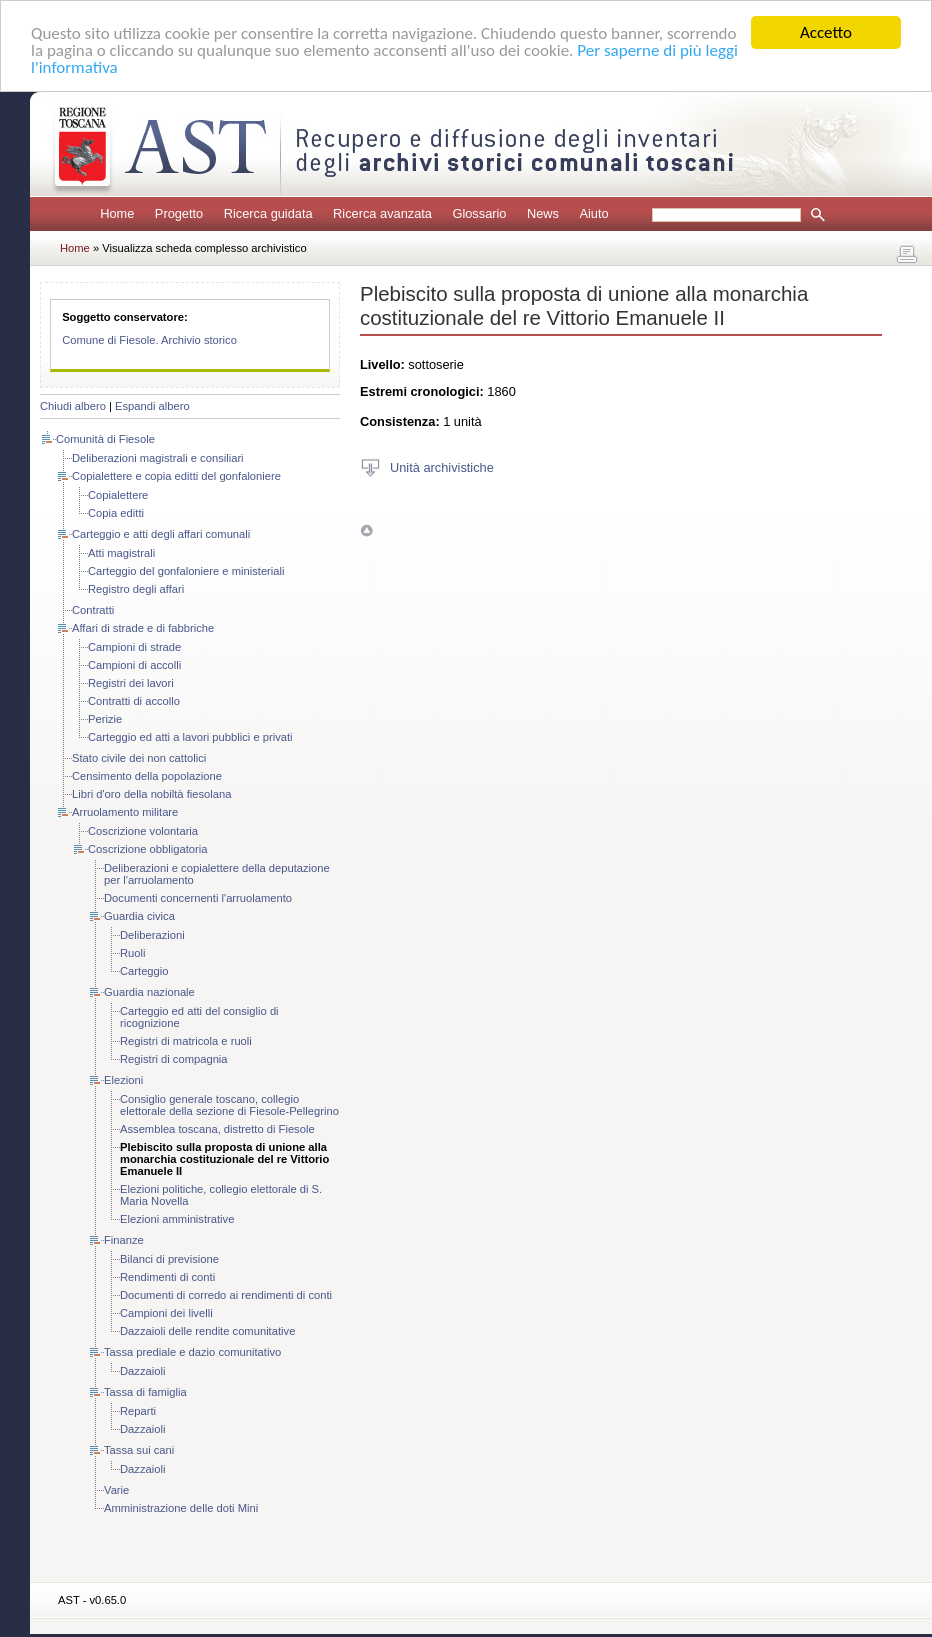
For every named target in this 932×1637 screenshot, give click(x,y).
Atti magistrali (121, 553)
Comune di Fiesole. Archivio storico (149, 340)
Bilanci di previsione (169, 1259)
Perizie (105, 719)
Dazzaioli (142, 1371)
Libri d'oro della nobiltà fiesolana (152, 794)
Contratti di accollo (134, 701)
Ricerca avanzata (382, 213)
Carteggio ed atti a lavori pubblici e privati (190, 737)
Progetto (179, 213)
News (543, 213)
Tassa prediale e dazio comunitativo (192, 1352)
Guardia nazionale (149, 992)
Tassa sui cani (139, 1450)
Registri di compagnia (174, 1059)
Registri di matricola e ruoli (186, 1041)
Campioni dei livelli (166, 1313)
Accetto (826, 32)
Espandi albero (152, 406)
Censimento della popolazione (147, 776)
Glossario (479, 213)
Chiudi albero (73, 406)
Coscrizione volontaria (143, 831)
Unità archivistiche (442, 466)
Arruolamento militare (125, 812)
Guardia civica (139, 916)
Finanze (124, 1240)
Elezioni (123, 1080)
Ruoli (133, 953)
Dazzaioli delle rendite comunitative (207, 1331)
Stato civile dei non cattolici (139, 758)
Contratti (93, 610)
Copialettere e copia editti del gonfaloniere (176, 476)
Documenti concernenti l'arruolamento (198, 898)
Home (117, 213)
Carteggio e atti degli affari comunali (161, 534)
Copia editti (116, 513)
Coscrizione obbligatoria (147, 849)
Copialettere (118, 495)
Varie (116, 1490)
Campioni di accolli (134, 665)
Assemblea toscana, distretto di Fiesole (217, 1129)
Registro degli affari (136, 589)
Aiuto (593, 213)
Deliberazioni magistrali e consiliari (158, 458)
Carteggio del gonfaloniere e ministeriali (186, 571)
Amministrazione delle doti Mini (181, 1508)
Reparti (138, 1411)
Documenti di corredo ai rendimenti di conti (226, 1295)
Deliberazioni (152, 935)
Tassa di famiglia (145, 1392)
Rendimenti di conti (167, 1277)
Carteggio (144, 971)
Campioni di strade (134, 647)
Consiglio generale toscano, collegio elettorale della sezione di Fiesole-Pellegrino (229, 1105)
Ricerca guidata (268, 213)
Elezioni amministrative (177, 1219)
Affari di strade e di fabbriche (143, 628)
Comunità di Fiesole (105, 439)
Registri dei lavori (131, 683)
